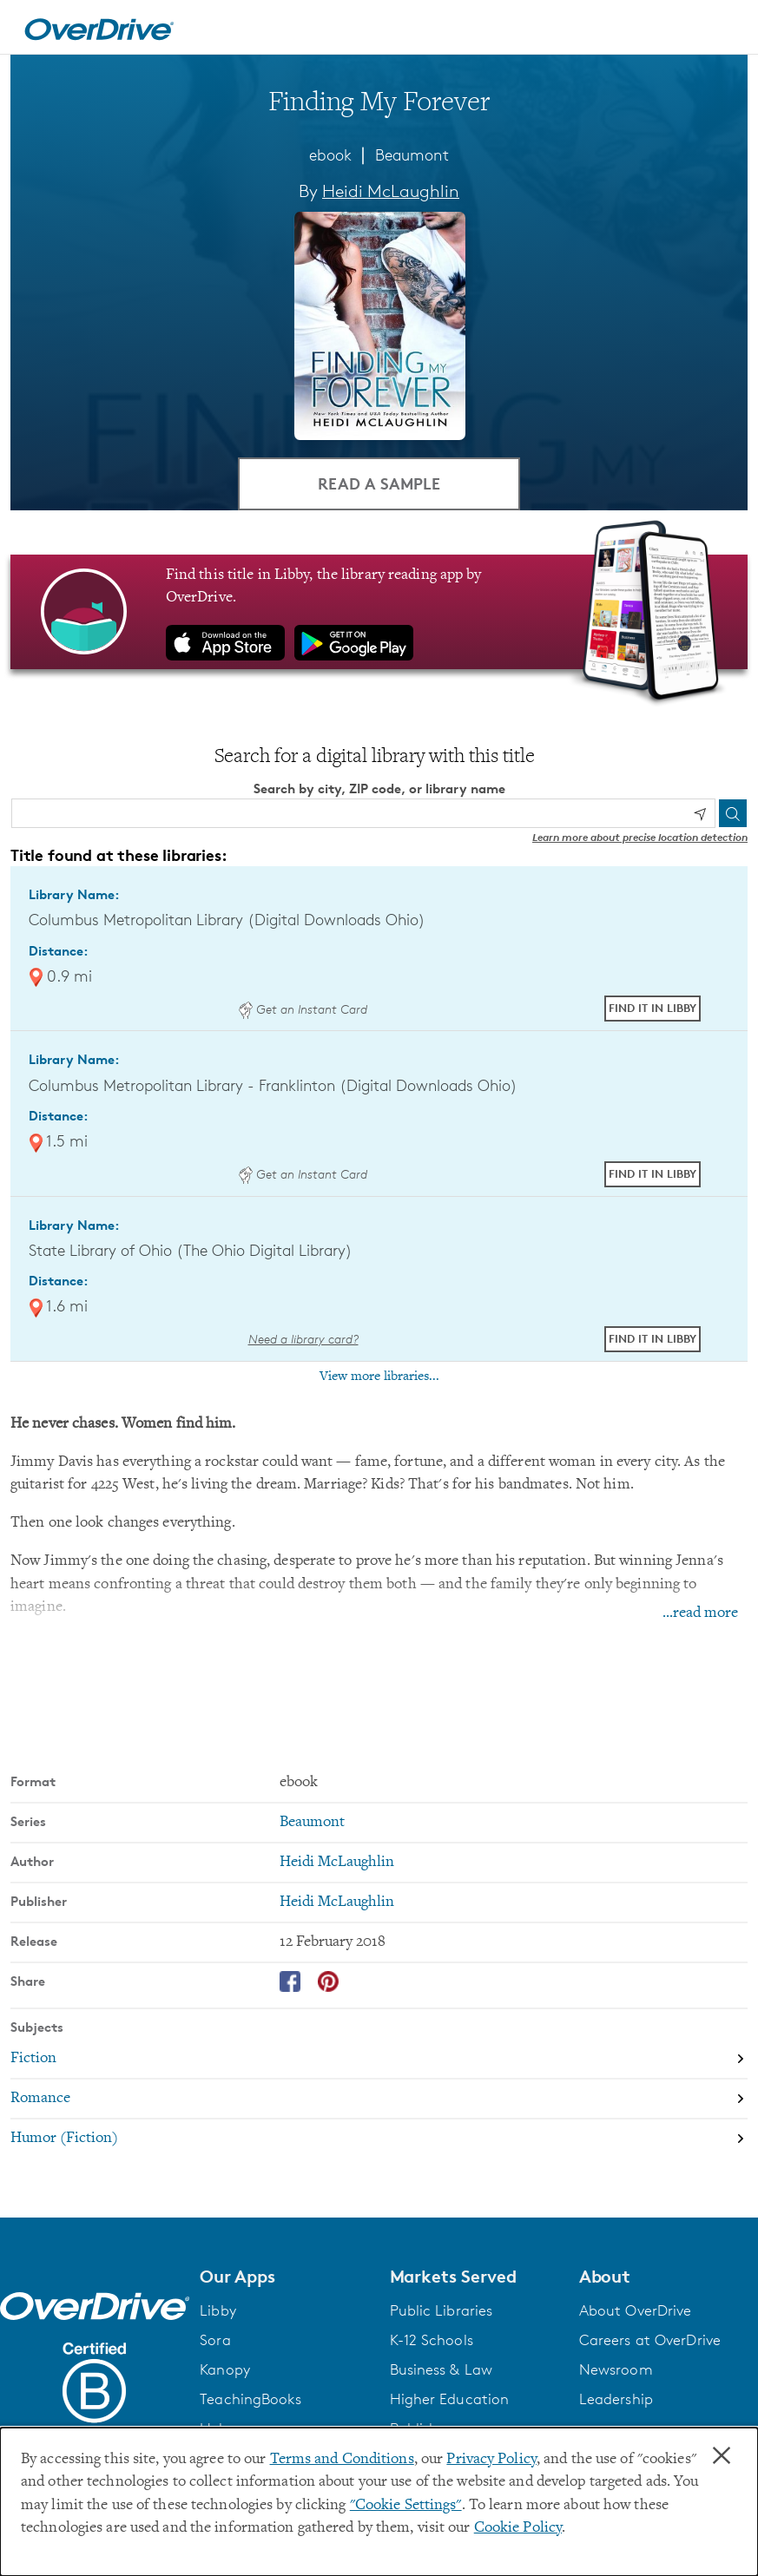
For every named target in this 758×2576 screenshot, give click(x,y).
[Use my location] (700, 814)
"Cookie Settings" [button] (406, 2506)
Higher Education (450, 2399)
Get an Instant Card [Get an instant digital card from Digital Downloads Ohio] (303, 1009)
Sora (215, 2340)
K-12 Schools (431, 2340)
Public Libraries (441, 2310)
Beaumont (412, 154)
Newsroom (616, 2369)
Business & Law (441, 2369)
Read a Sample (379, 483)
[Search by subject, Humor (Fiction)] (379, 2138)
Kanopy (225, 2369)
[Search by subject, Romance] (379, 2099)
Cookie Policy (518, 2528)
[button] (284, 2277)
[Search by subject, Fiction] (379, 2059)
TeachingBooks (250, 2399)
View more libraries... (379, 1376)
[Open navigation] (724, 29)
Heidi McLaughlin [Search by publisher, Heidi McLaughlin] (337, 1902)
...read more (700, 1613)
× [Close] (721, 2456)
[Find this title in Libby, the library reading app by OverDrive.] (379, 612)
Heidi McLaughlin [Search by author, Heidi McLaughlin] (390, 191)
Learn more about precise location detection (640, 837)
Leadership (616, 2399)
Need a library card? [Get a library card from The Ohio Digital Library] (303, 1338)
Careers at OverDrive (650, 2340)
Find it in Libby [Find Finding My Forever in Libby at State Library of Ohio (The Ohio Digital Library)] (652, 1338)
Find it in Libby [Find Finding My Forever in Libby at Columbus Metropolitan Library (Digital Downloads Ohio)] (652, 1008)
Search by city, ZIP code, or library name (379, 788)
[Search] (733, 813)
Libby (218, 2310)
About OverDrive (635, 2310)
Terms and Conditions (342, 2460)
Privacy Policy (491, 2460)
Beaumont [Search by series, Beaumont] (312, 1822)
